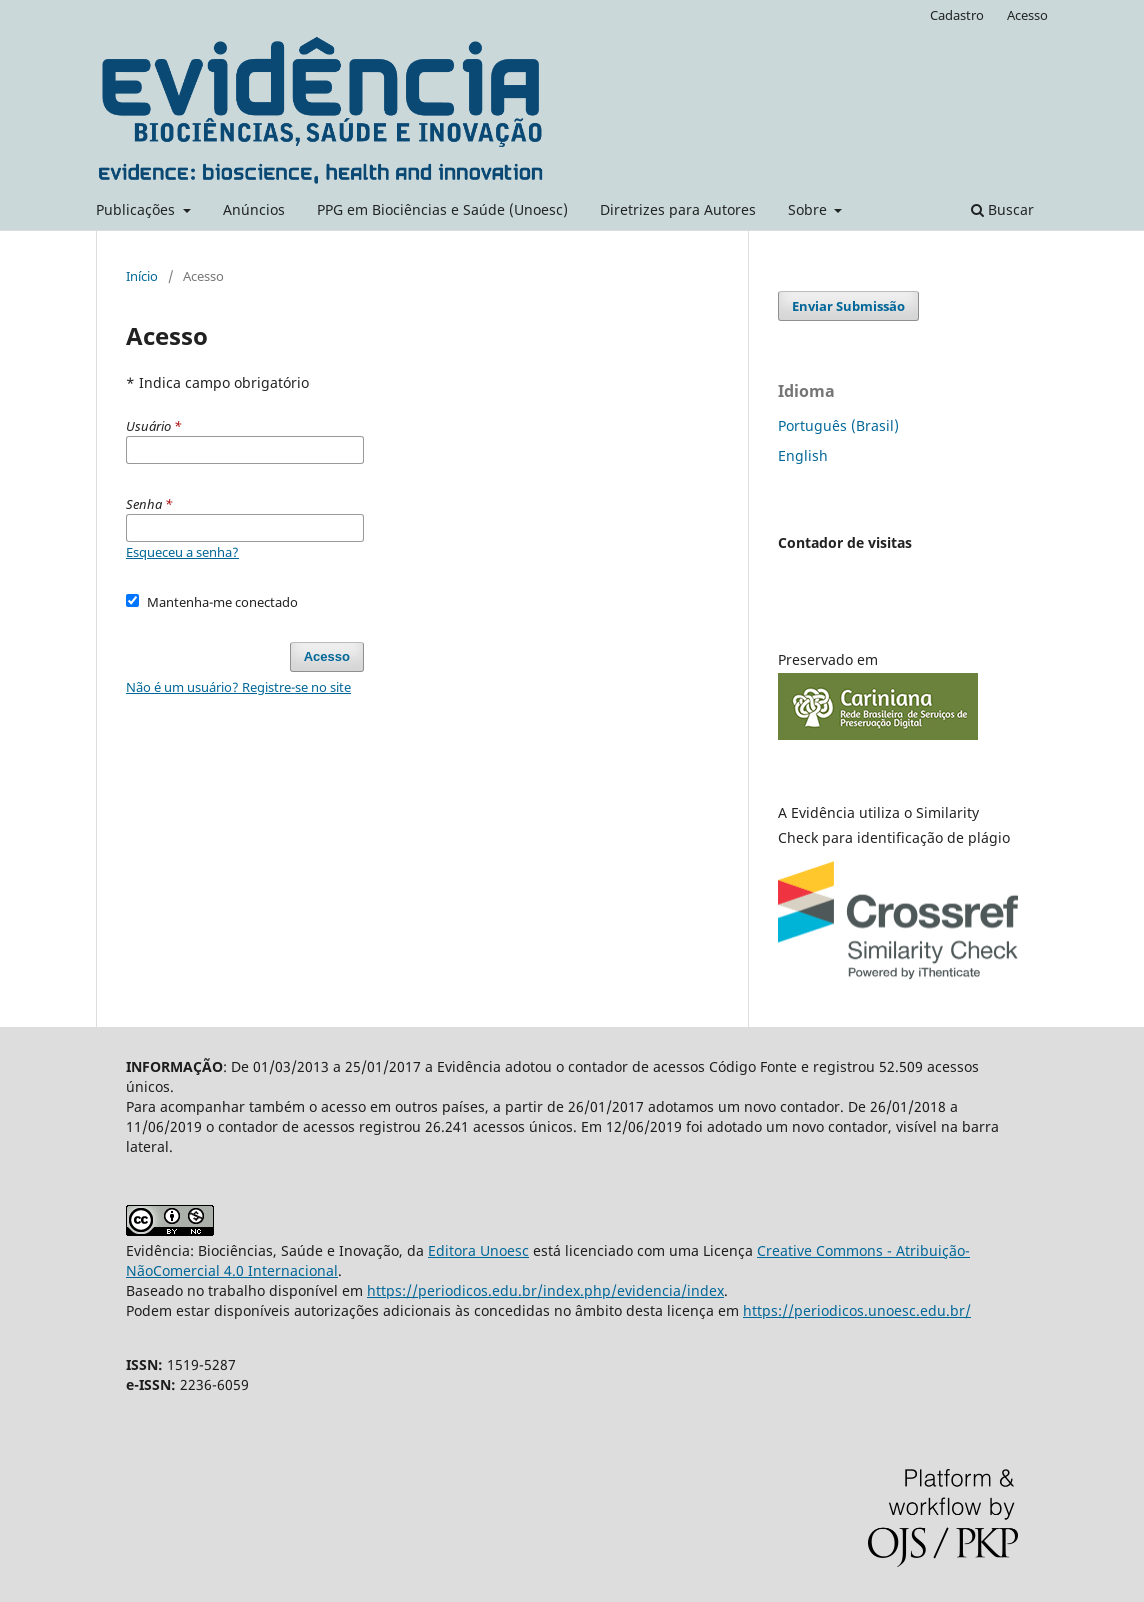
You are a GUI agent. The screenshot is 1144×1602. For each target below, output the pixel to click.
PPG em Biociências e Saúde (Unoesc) (442, 209)
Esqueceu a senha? (182, 552)
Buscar (1002, 209)
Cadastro (957, 15)
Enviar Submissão (848, 306)
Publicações (137, 209)
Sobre (809, 209)
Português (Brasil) (838, 425)
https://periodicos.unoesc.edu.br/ (857, 1310)
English (803, 455)
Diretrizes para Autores (678, 209)
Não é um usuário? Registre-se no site (238, 687)
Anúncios (254, 209)
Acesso (1027, 15)
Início (142, 276)
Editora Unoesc (478, 1250)
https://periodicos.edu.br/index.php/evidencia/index (545, 1290)
